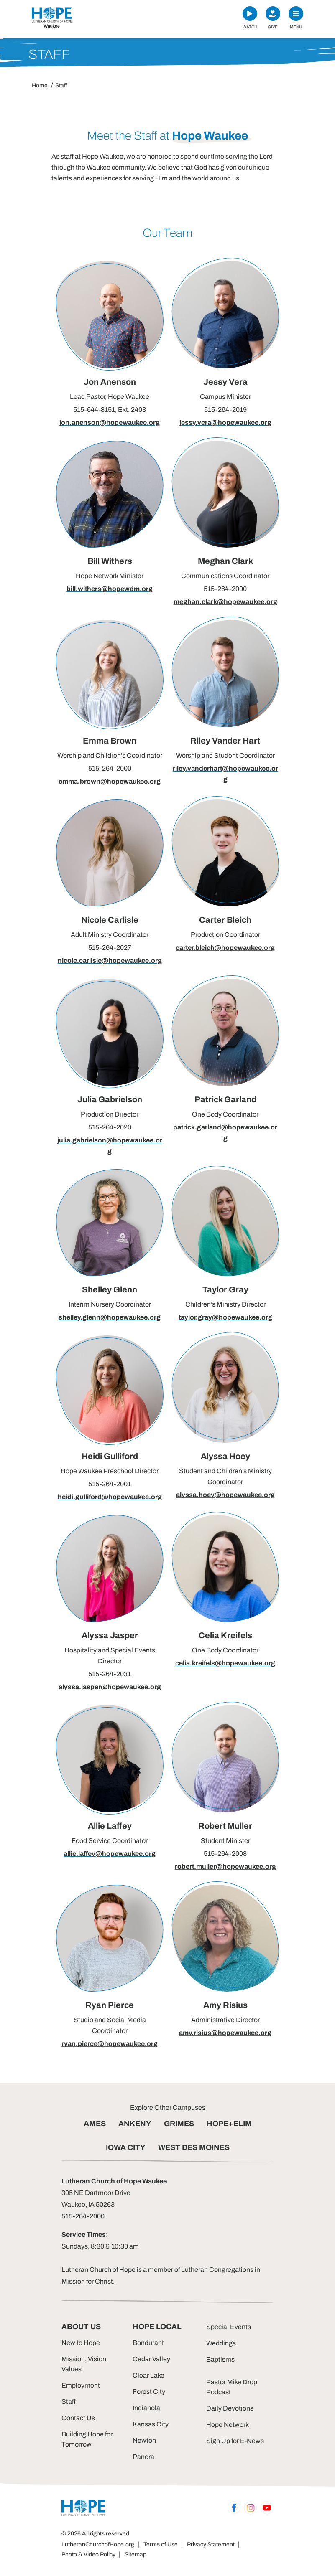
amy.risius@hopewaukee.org (225, 2032)
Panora (143, 2456)
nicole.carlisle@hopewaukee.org (110, 960)
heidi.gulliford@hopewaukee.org (110, 1496)
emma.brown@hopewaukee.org (110, 781)
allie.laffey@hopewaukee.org (110, 1853)
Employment (80, 2385)
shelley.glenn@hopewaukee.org (110, 1317)
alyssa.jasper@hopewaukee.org (110, 1686)
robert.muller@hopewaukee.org (225, 1866)
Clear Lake (148, 2375)
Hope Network (227, 2424)
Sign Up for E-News (235, 2440)
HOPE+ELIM (229, 2123)
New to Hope (80, 2342)
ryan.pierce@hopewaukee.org (109, 2043)
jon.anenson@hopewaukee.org (109, 422)
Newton (144, 2440)
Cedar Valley (151, 2359)
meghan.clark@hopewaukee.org (225, 601)
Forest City (149, 2391)
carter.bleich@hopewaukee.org (225, 947)
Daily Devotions (229, 2408)
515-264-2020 (109, 1127)
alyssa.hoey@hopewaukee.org (225, 1494)
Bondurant (148, 2342)
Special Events (228, 2326)
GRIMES (179, 2123)
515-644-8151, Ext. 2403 (109, 409)
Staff (68, 2401)
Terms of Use (160, 2544)
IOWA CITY (126, 2147)
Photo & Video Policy (88, 2554)
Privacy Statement (211, 2544)
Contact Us (78, 2417)
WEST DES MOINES (194, 2147)
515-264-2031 (109, 1674)
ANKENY (134, 2123)
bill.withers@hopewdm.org (109, 588)
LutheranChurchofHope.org (97, 2544)
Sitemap (135, 2554)
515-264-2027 (109, 947)
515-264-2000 (225, 588)
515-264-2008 (225, 1853)
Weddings (221, 2343)
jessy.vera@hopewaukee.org (225, 422)
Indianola (146, 2407)
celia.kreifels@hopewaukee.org (225, 1663)
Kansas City (151, 2424)
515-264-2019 (225, 409)
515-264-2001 (109, 1483)
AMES (95, 2123)
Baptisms (220, 2359)
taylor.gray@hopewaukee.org (225, 1317)
